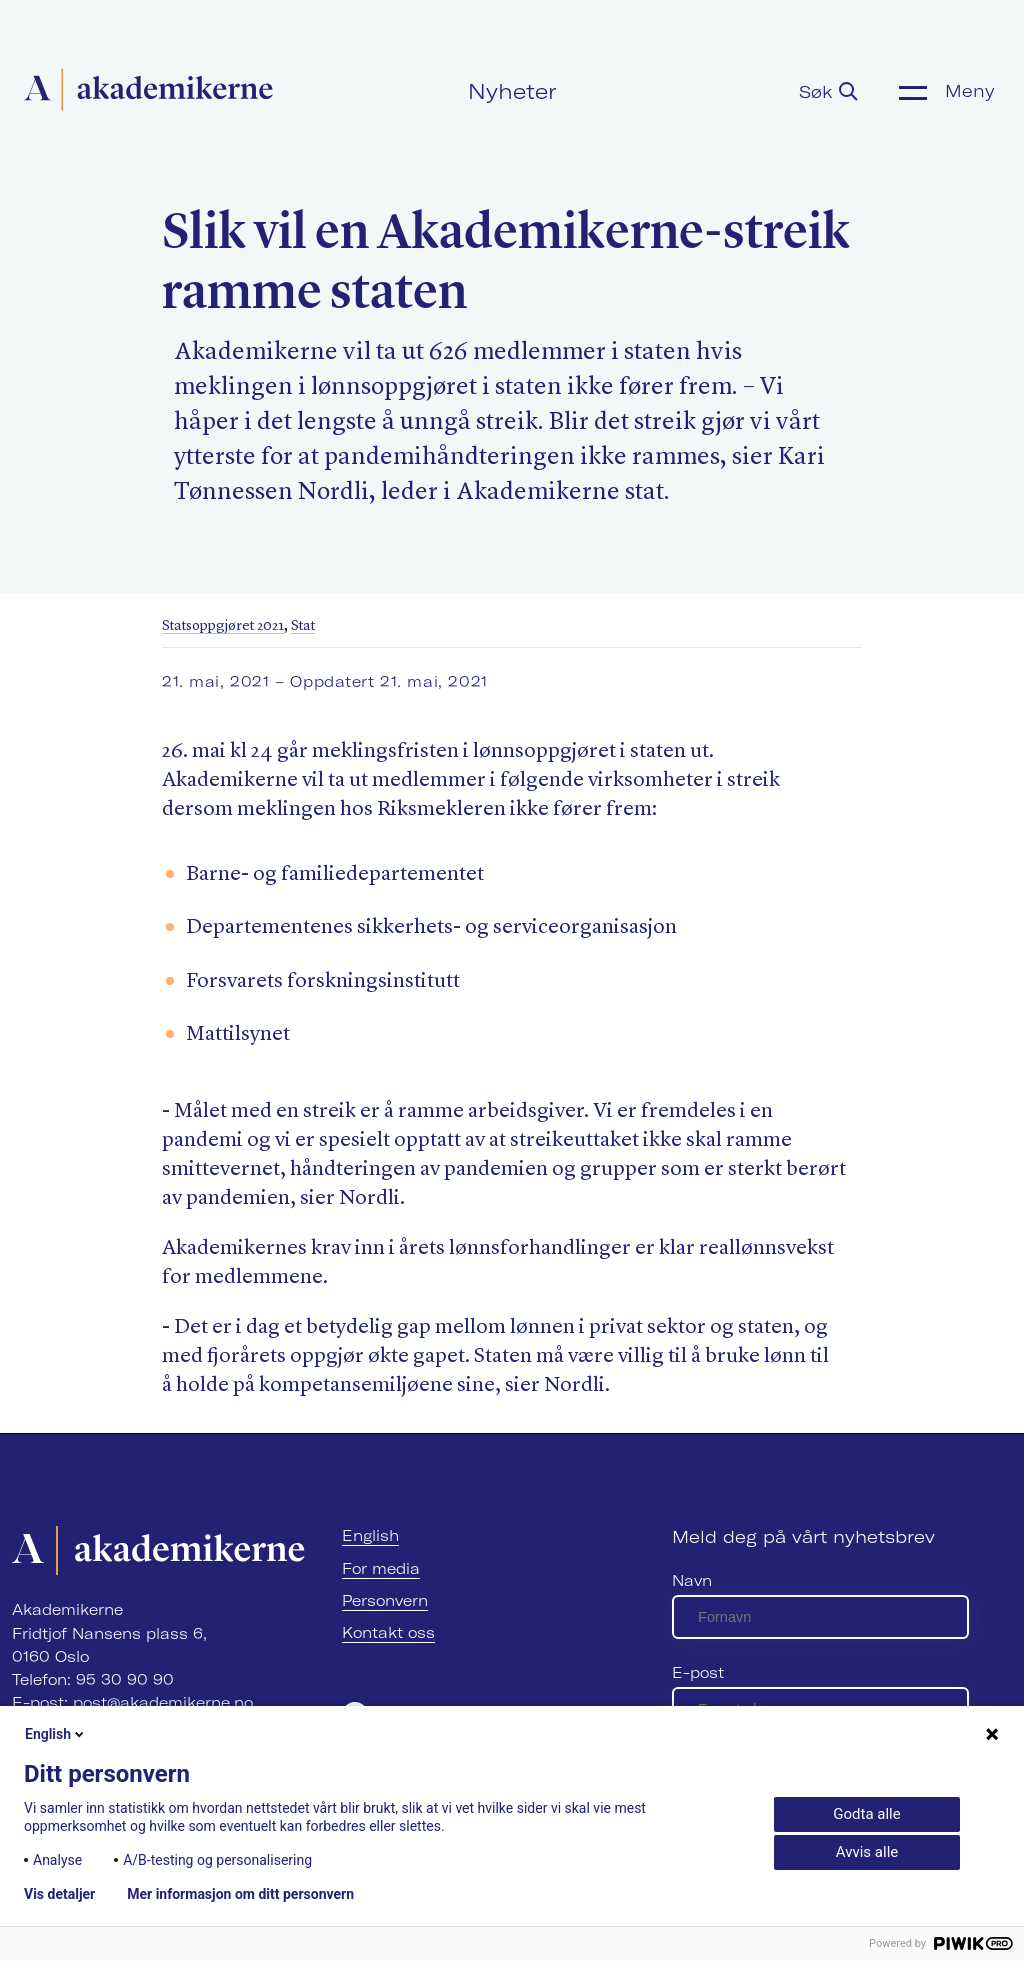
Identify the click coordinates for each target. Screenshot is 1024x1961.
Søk (828, 91)
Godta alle (866, 1814)
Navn (692, 1580)
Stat (303, 626)
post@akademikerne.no (163, 1702)
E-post (698, 1672)
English (370, 1535)
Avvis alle (867, 1852)
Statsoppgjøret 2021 (223, 626)
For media (381, 1568)
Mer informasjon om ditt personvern (240, 1894)
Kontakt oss (388, 1632)
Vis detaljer (59, 1894)
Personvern (385, 1600)
